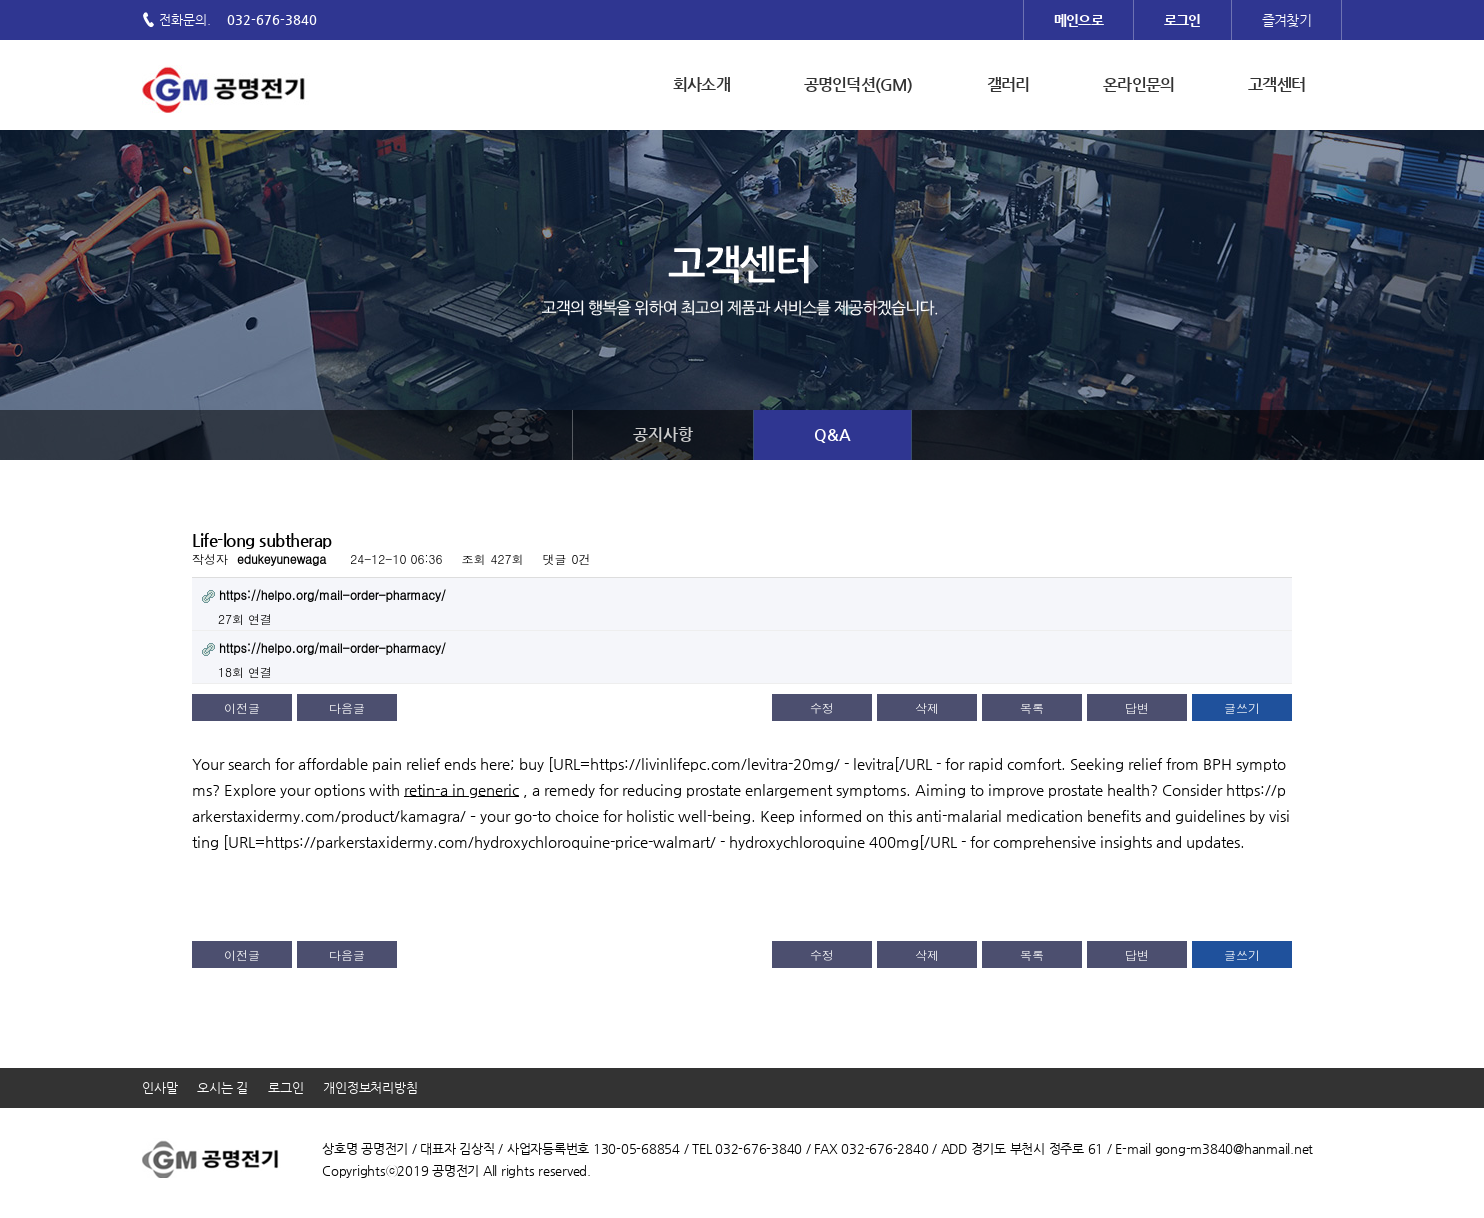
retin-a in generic (461, 789)
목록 (1032, 707)
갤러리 (1008, 84)
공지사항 (663, 434)
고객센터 (1276, 84)
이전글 (242, 707)
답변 (1137, 707)
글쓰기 (1242, 707)
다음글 (347, 707)
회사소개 (701, 84)
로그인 (285, 1087)
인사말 (159, 1087)
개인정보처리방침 (370, 1087)
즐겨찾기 (1286, 20)
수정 (822, 707)
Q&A (832, 434)
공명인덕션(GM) (858, 84)
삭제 (927, 707)
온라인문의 (1138, 84)
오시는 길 (222, 1087)
